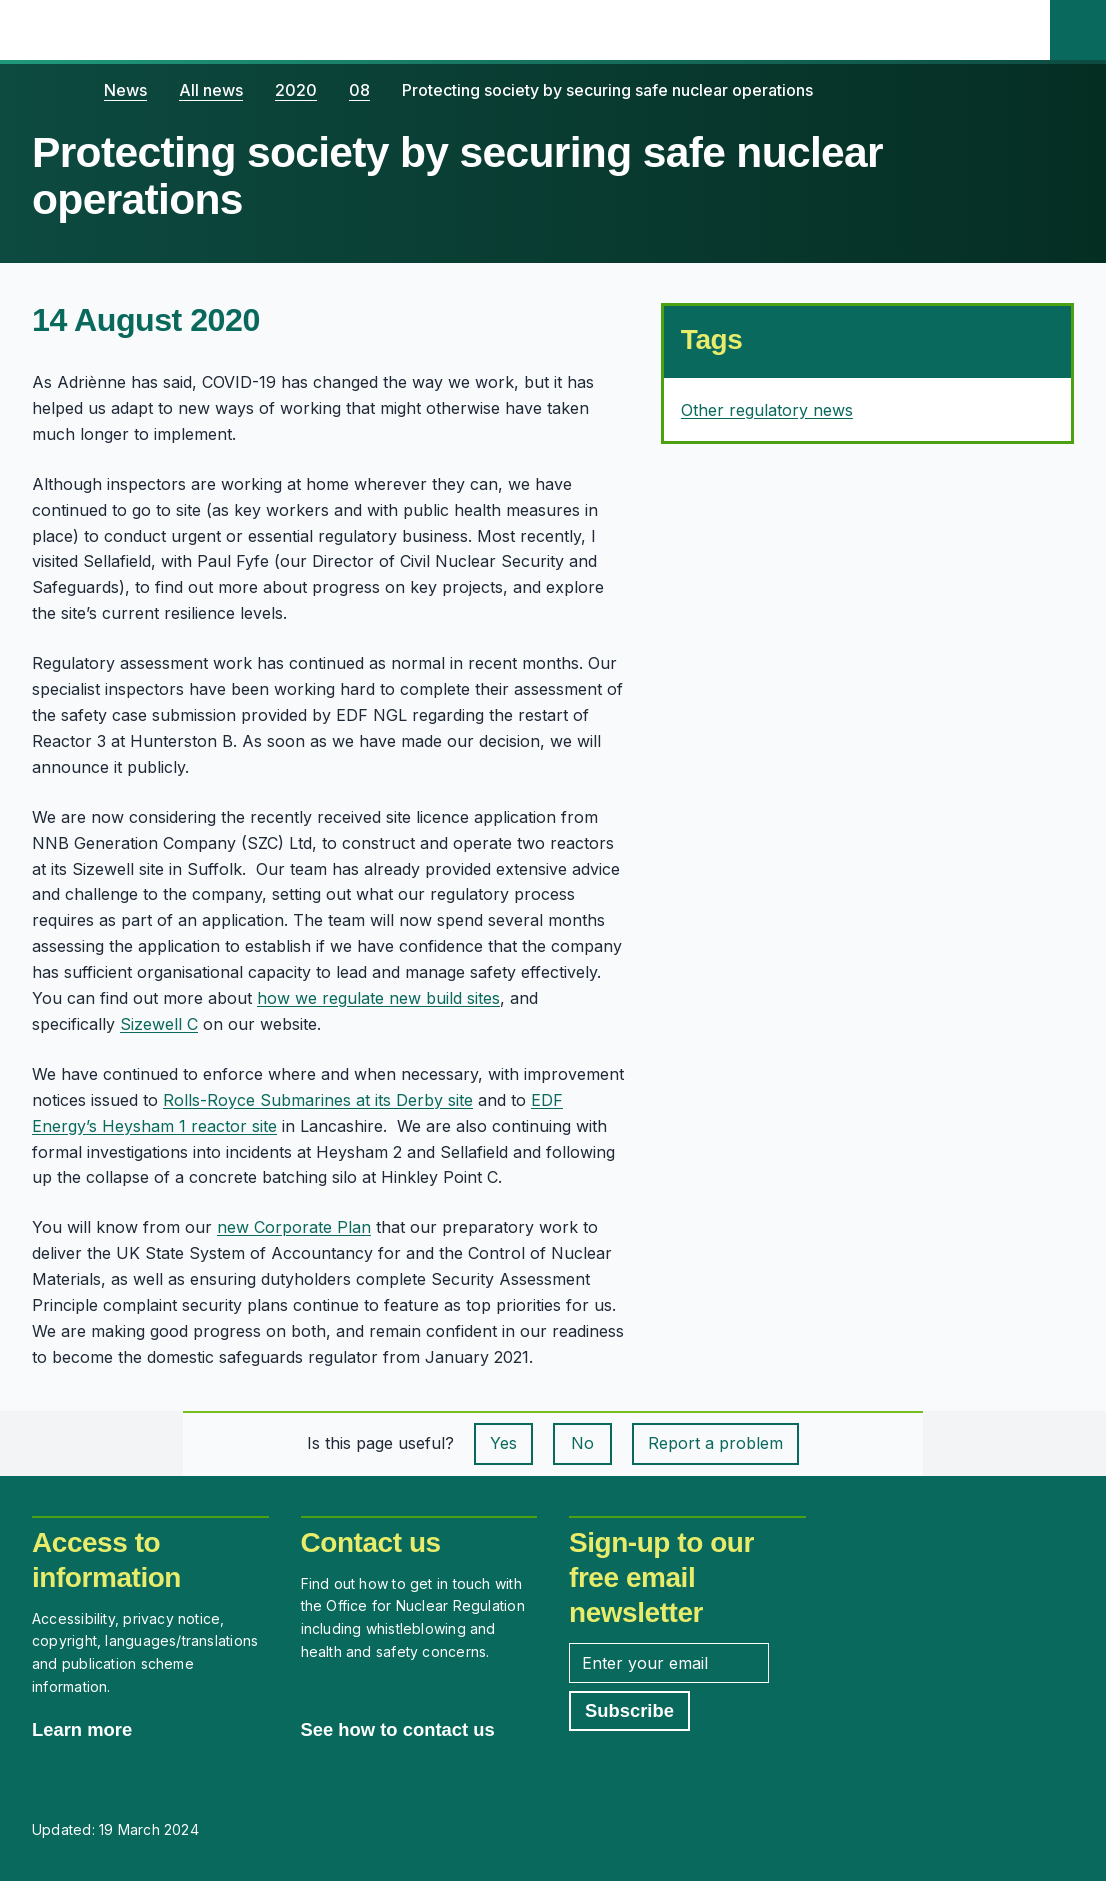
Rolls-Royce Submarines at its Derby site (318, 1100)
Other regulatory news (767, 410)
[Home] (52, 90)
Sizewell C (159, 1024)
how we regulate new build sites (378, 998)
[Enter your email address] (669, 1663)
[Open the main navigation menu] (1022, 30)
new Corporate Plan (294, 1227)
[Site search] (1078, 30)
